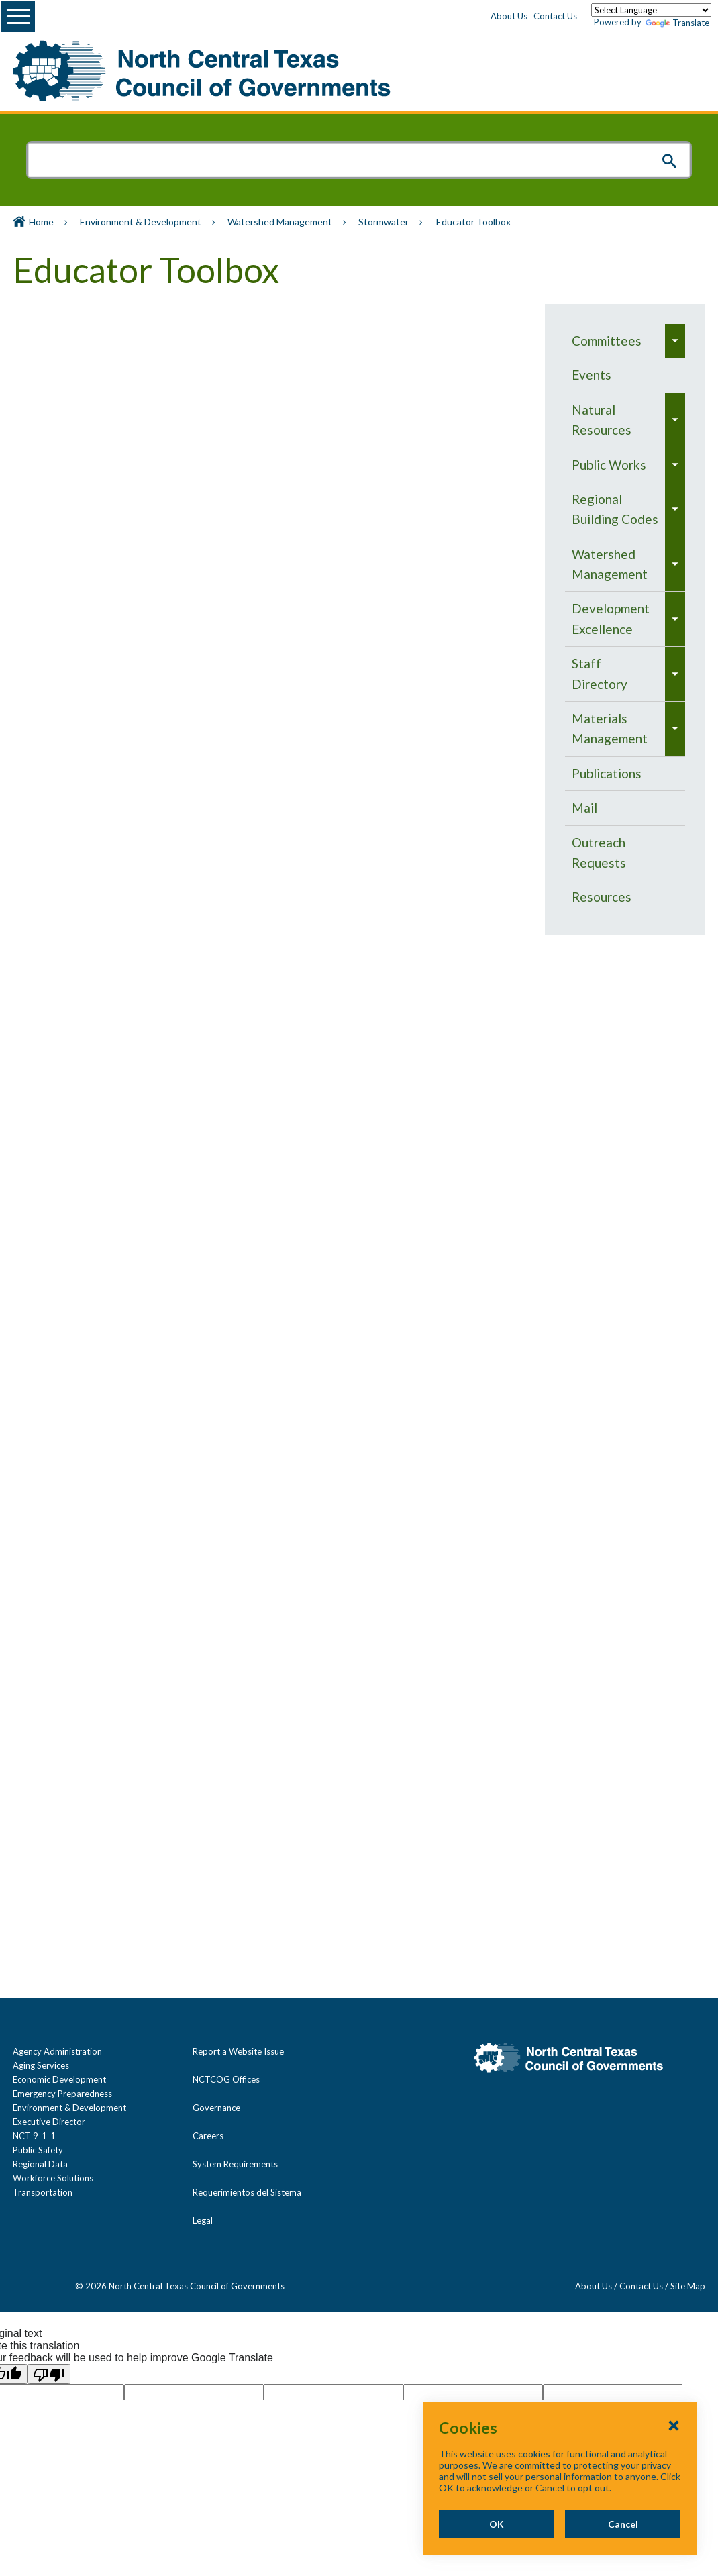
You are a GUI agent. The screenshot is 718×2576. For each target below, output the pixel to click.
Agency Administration (57, 2051)
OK (496, 2524)
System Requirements (235, 2164)
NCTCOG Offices (226, 2079)
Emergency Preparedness (62, 2093)
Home (41, 221)
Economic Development (59, 2079)
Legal (203, 2220)
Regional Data (40, 2164)
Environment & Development (140, 221)
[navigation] (625, 619)
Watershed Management (279, 221)
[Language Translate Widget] (651, 10)
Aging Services (41, 2065)
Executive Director (49, 2121)
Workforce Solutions (53, 2178)
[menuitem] (615, 341)
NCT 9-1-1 (34, 2135)
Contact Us (555, 16)
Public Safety (38, 2150)
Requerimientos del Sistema (247, 2192)
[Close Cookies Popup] (673, 2425)
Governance (216, 2107)
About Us (509, 16)
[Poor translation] (49, 2374)
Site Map (687, 2286)
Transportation (42, 2192)
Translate (677, 23)
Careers (208, 2135)
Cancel (623, 2524)
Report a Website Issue (238, 2051)
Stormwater (383, 221)
